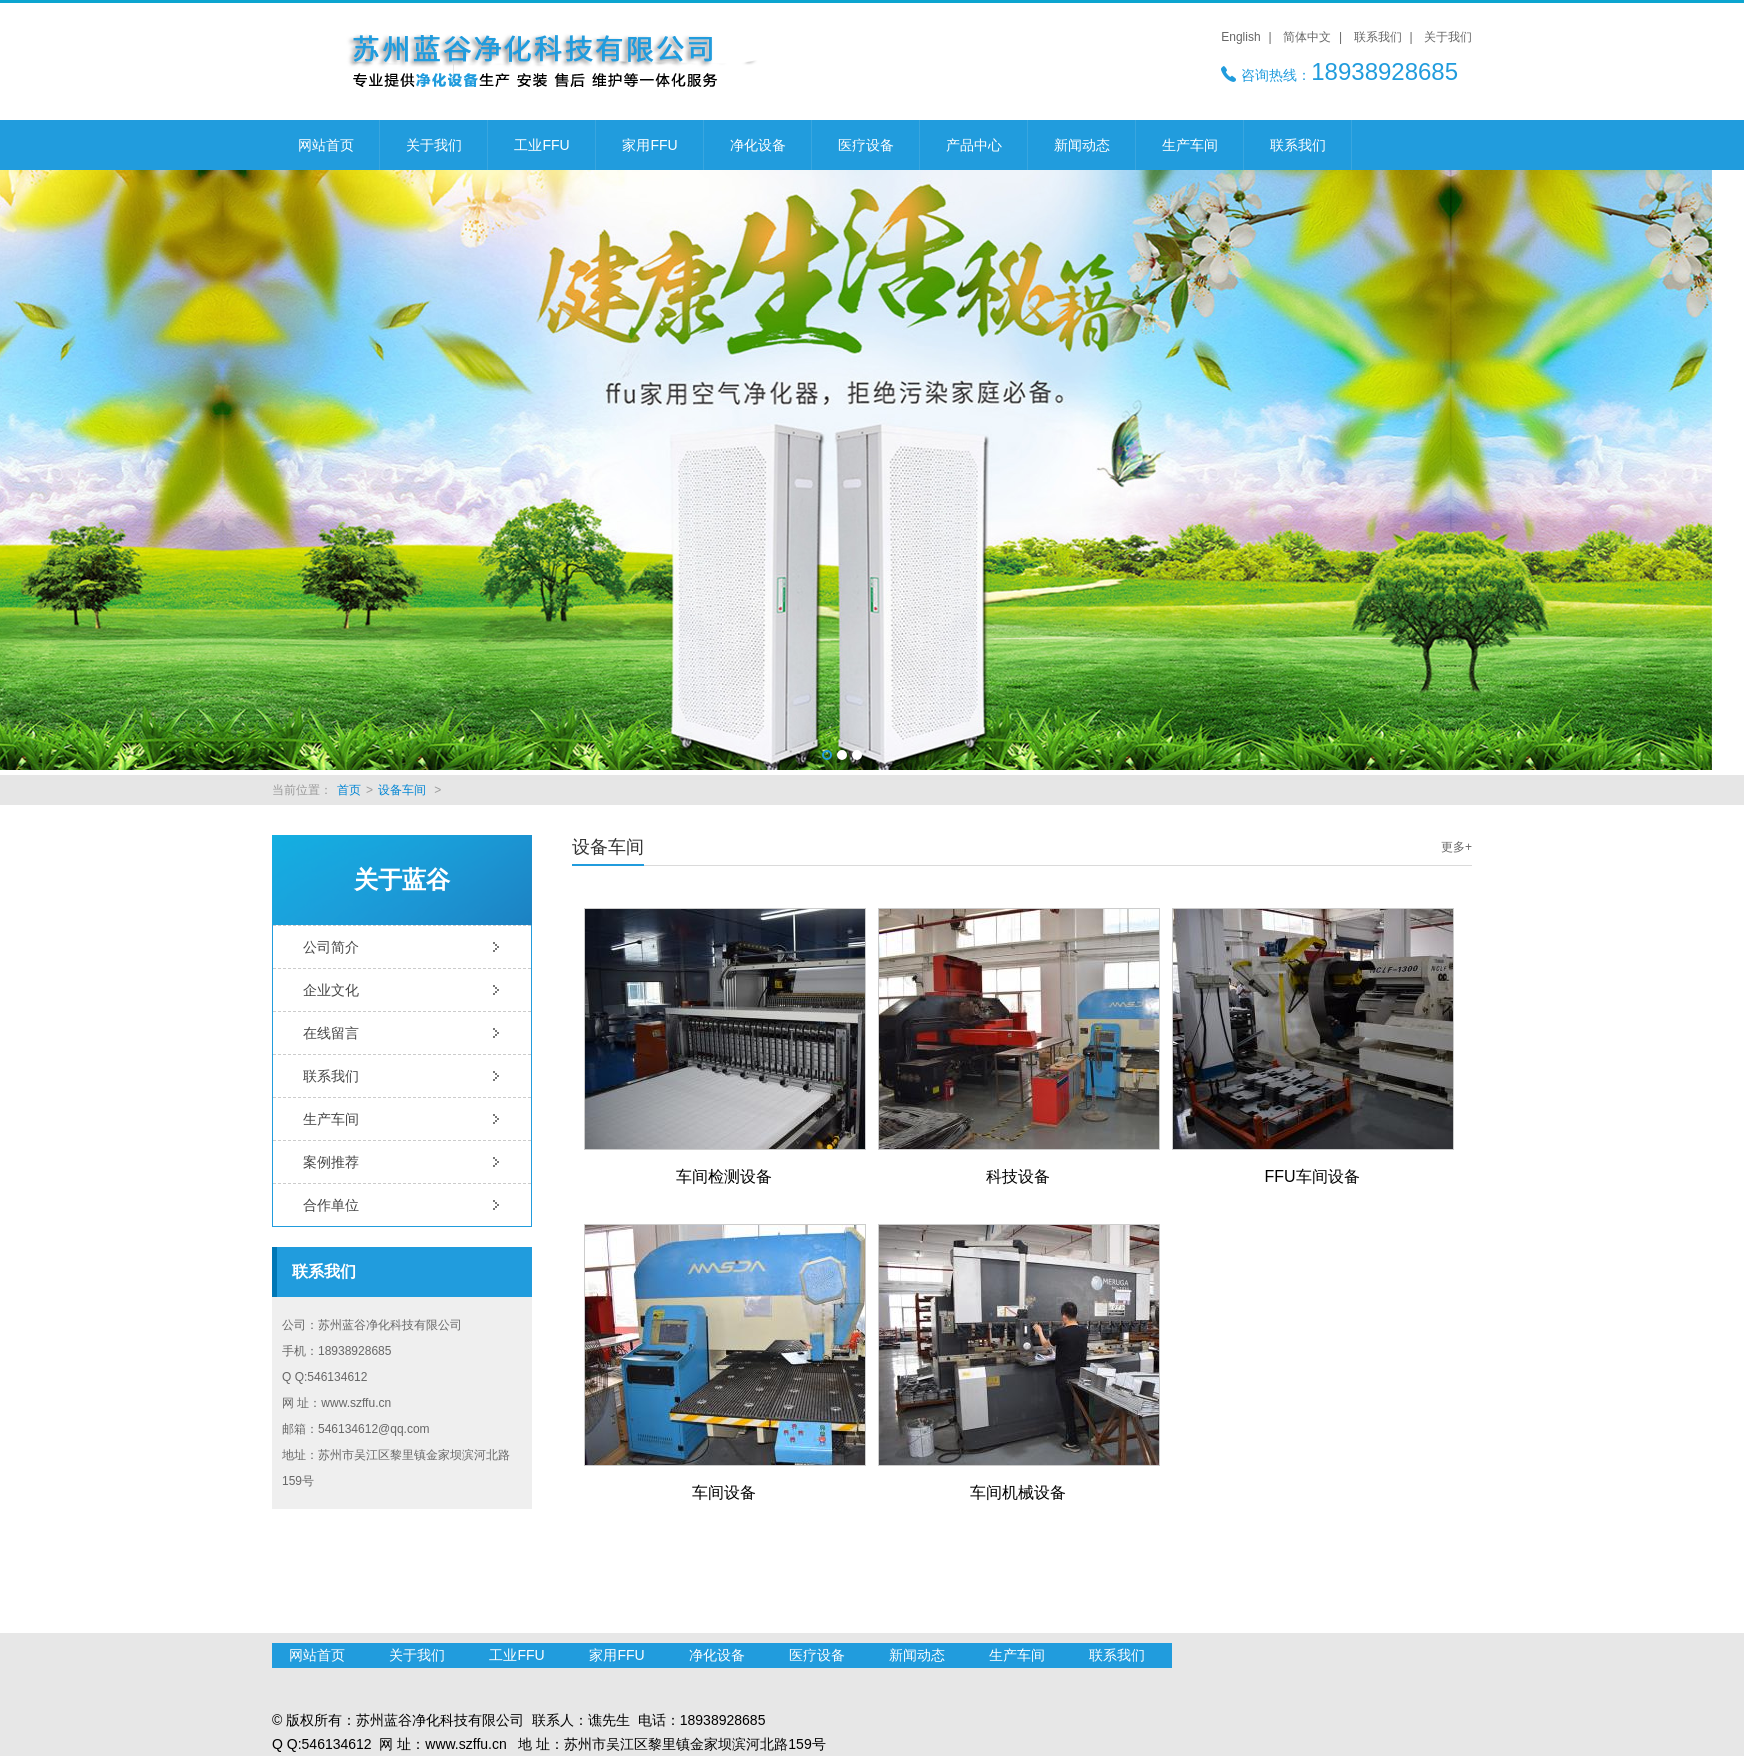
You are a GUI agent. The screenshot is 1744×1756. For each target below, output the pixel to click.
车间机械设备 (1018, 1492)
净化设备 (758, 145)
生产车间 (1190, 145)
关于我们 (1448, 37)
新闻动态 (1082, 145)
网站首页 (326, 145)
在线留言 (331, 1033)
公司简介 (331, 947)
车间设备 (724, 1492)
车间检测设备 (724, 1176)
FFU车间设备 (1311, 1176)
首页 (349, 790)
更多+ (1456, 847)
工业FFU (541, 145)
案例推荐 (331, 1162)
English (1240, 37)
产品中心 (974, 145)
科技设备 (1018, 1176)
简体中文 (1307, 37)
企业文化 (331, 990)
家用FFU (649, 145)
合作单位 (331, 1205)
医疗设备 (866, 145)
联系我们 (1378, 37)
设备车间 (402, 790)
